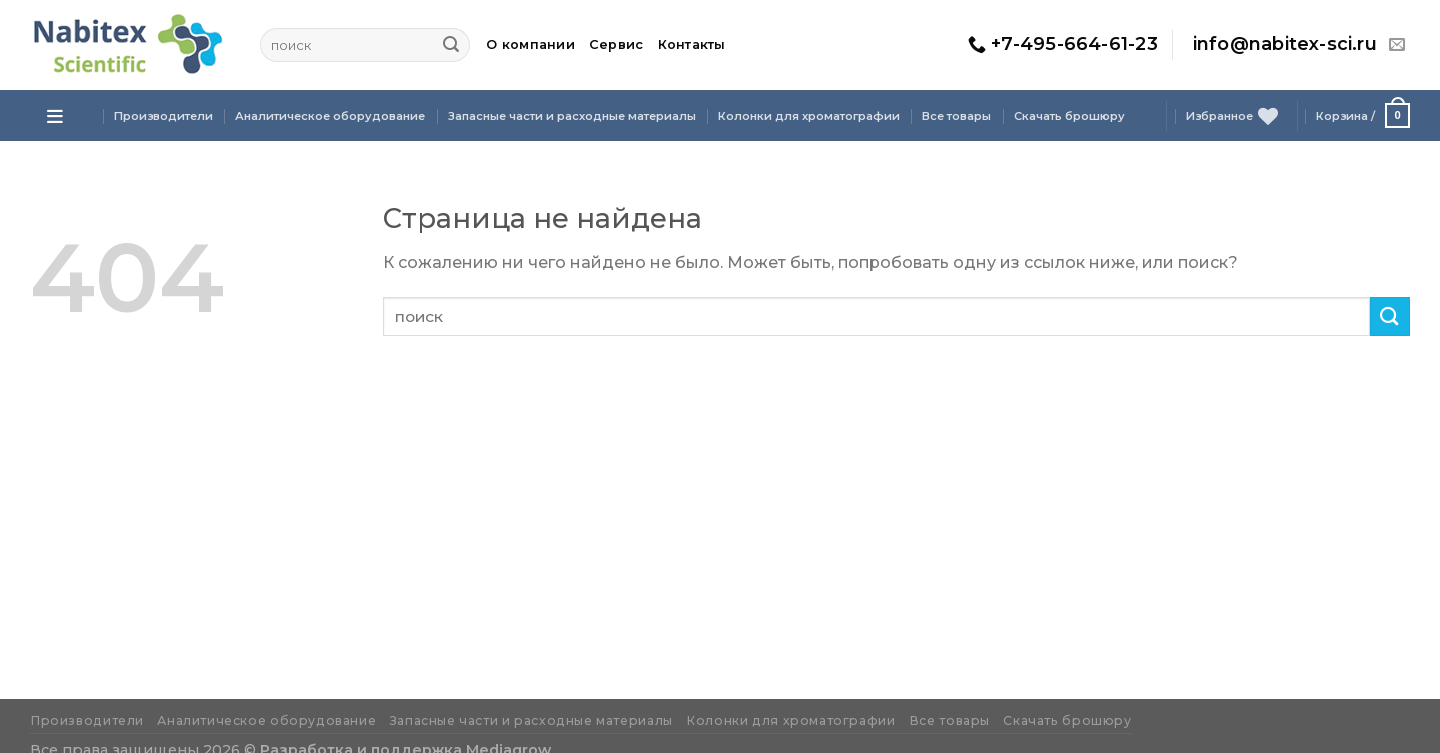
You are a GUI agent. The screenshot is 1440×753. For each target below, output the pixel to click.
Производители (163, 116)
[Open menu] (55, 116)
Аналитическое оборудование (330, 116)
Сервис (616, 44)
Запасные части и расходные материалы (572, 116)
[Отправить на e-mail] (1397, 45)
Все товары (956, 116)
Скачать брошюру (1069, 116)
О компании (530, 44)
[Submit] (451, 45)
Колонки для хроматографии (809, 116)
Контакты (692, 44)
